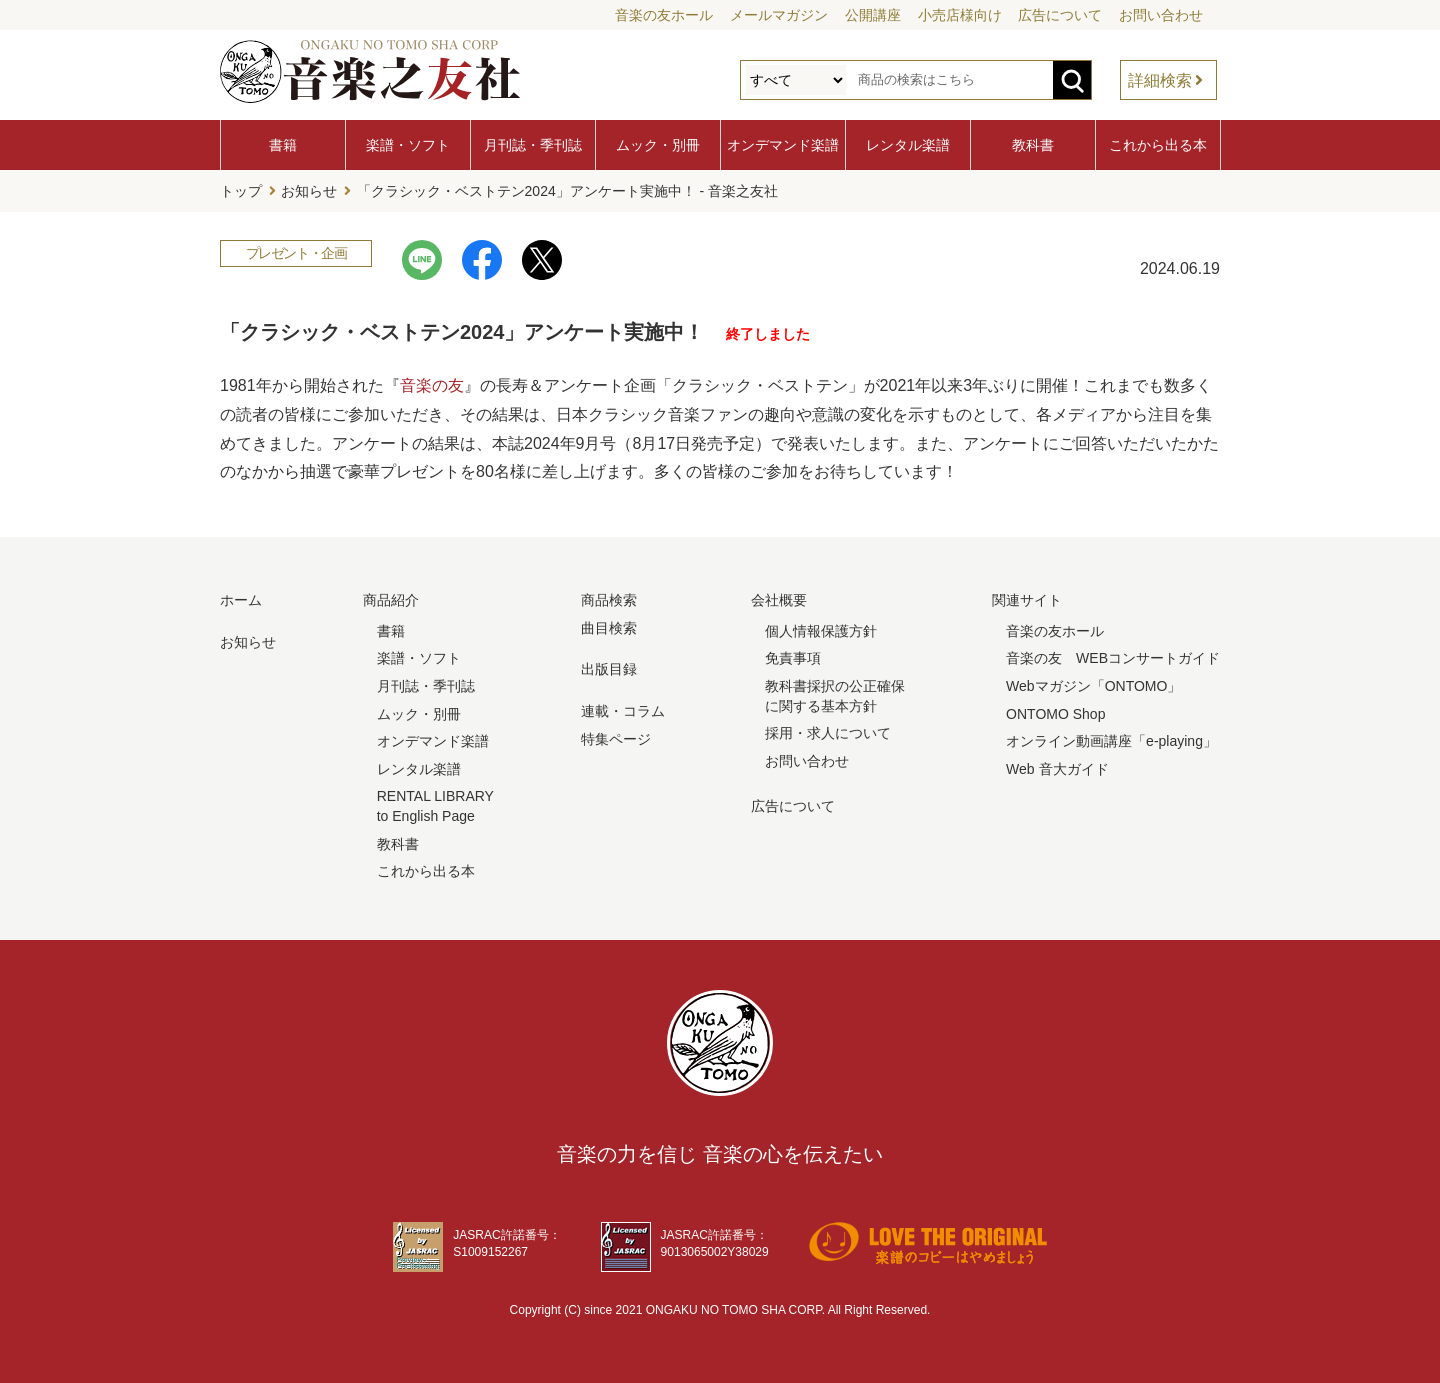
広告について (1060, 15)
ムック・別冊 (658, 145)
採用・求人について (828, 733)
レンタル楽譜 (908, 145)
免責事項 (793, 658)
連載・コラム (623, 711)
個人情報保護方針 (821, 631)
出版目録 (609, 669)
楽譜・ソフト (408, 145)
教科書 (1033, 145)
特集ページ (616, 739)
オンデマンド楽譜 (783, 145)
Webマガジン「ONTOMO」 (1093, 686)
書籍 (283, 145)
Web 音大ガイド (1057, 769)
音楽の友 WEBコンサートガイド (1113, 658)
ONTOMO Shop (1055, 714)
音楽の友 (432, 385)
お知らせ (309, 191)
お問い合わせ (1161, 15)
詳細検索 (1160, 80)
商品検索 (609, 600)
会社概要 (779, 600)
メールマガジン (779, 15)
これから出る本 (1158, 145)
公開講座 (873, 15)
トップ (241, 191)
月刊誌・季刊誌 (533, 145)
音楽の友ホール (664, 15)
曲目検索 (609, 628)
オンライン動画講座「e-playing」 (1111, 741)
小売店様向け (960, 15)
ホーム (241, 600)
